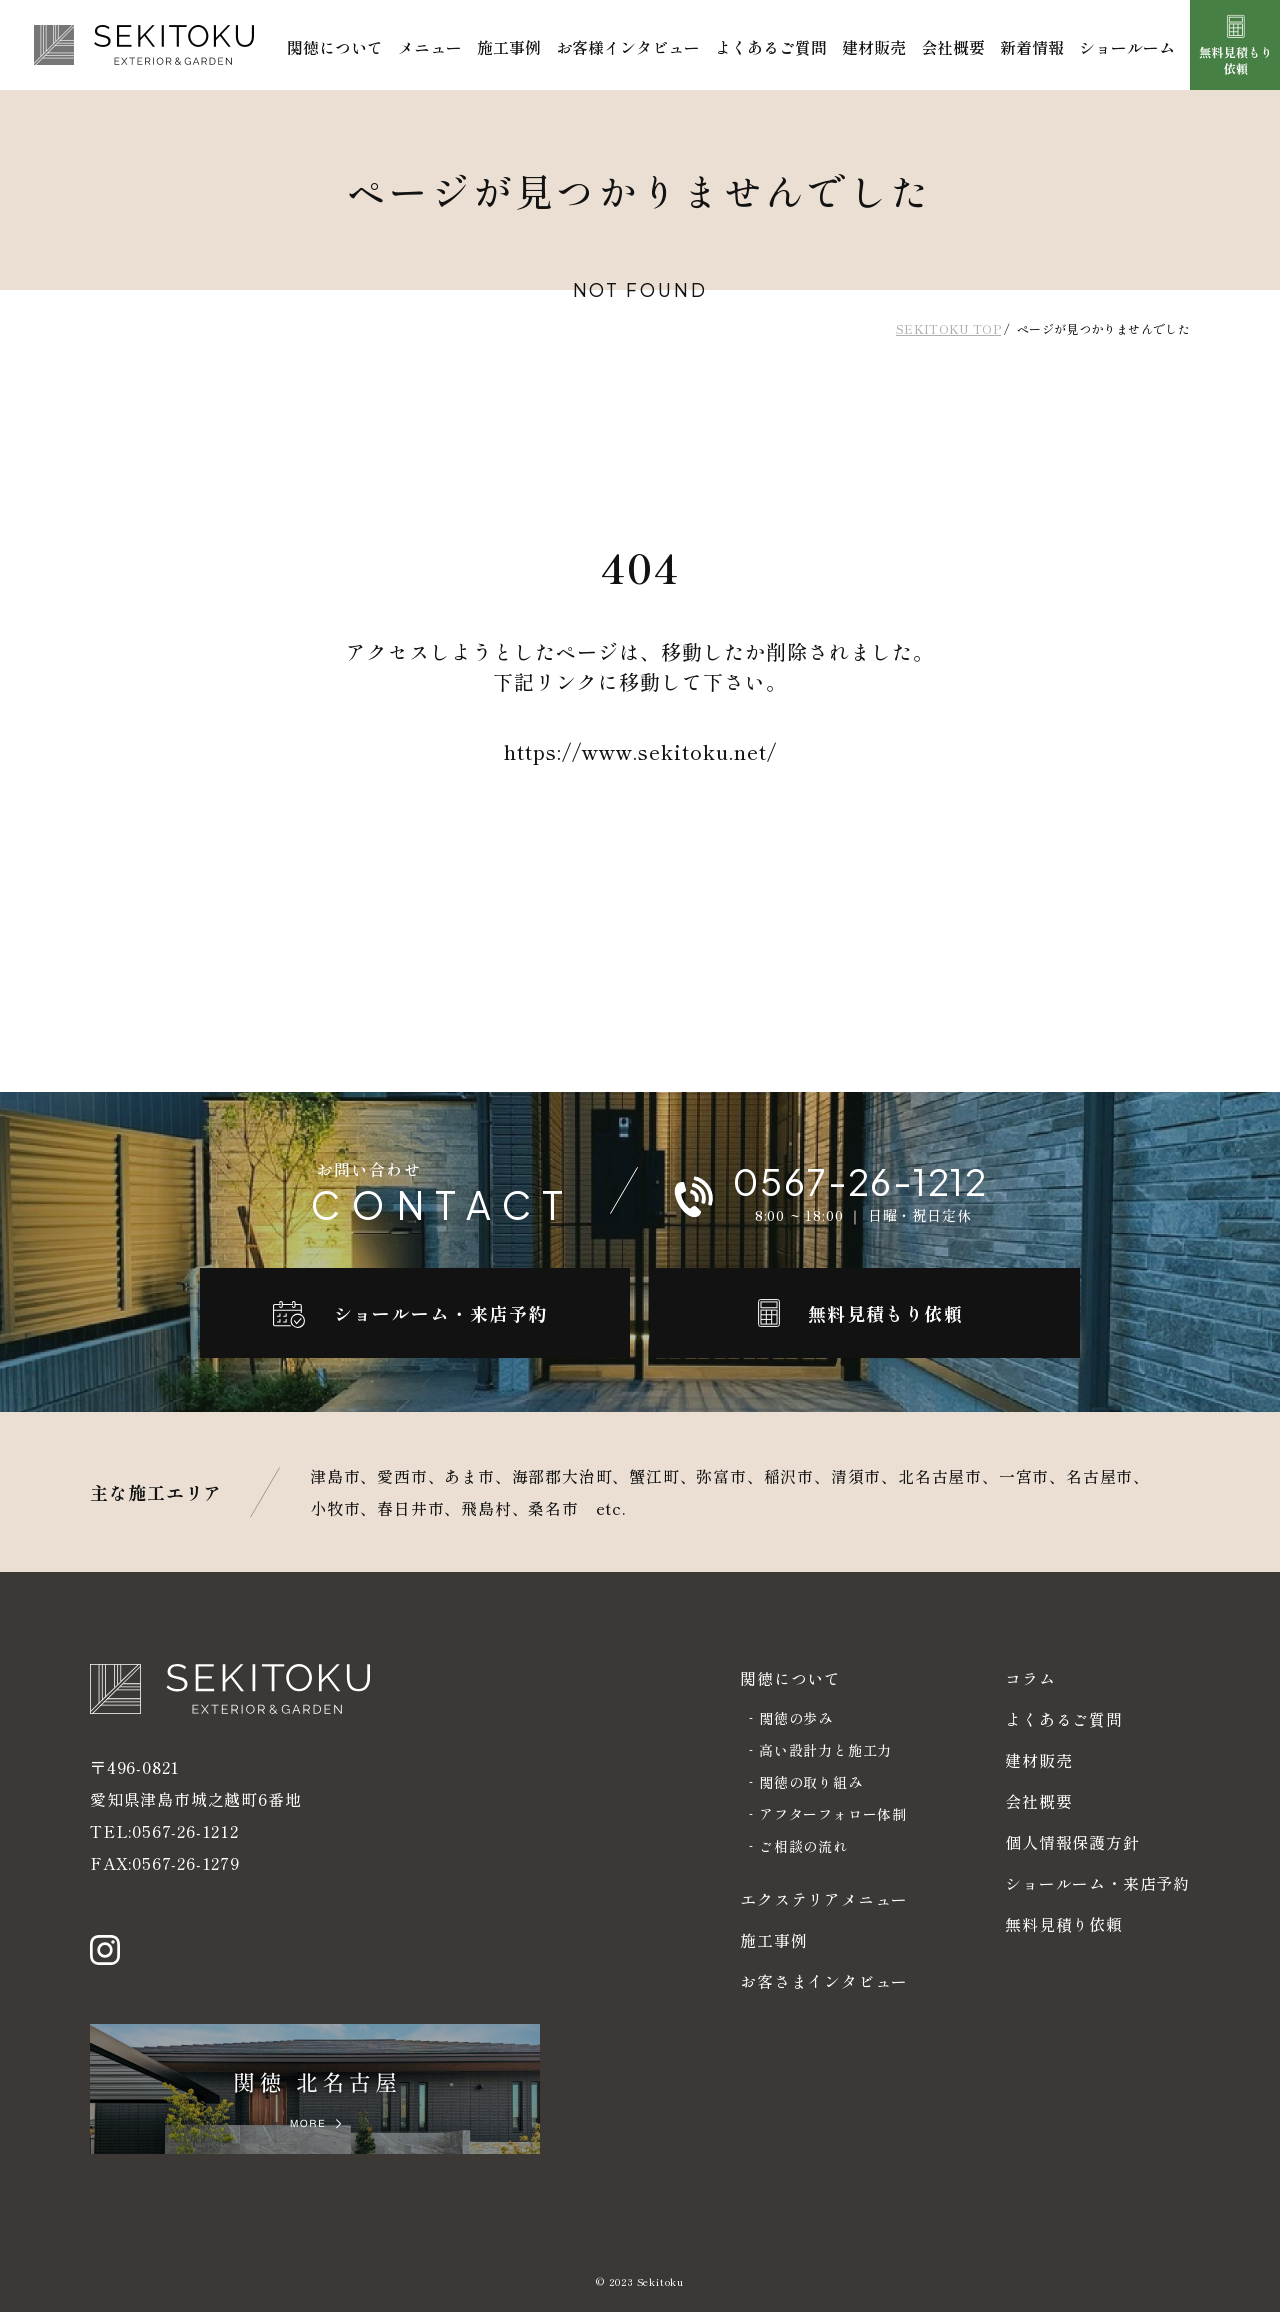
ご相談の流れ (803, 1846)
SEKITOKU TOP (948, 328)
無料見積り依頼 (1064, 1924)
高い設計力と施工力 (825, 1750)
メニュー (430, 47)
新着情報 (1032, 47)
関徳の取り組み (811, 1782)
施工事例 (509, 47)
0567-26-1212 (185, 1831)
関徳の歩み (796, 1718)
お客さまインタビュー (824, 1981)
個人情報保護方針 (1072, 1842)
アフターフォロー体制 (833, 1814)
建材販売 (874, 47)
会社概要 (953, 47)
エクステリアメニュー (824, 1899)
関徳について (335, 47)
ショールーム (1127, 47)
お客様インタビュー (628, 47)
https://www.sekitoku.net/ (640, 751)
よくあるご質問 (771, 47)
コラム (1030, 1678)
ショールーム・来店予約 (1097, 1883)
